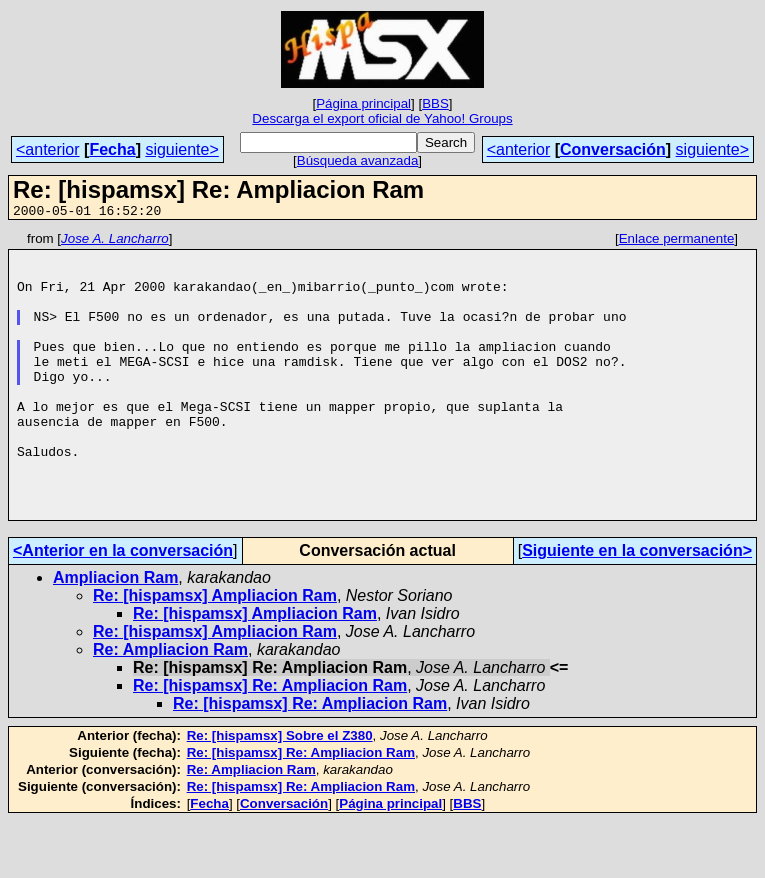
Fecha (112, 149)
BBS (435, 103)
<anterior (48, 149)
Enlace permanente (677, 241)
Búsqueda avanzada (358, 160)
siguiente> (181, 149)
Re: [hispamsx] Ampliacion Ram (215, 652)
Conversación (613, 149)
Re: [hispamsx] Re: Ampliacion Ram (270, 742)
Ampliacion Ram (115, 634)
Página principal (363, 103)
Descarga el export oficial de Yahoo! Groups (382, 118)
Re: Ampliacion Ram (170, 706)
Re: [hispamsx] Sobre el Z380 (280, 792)
